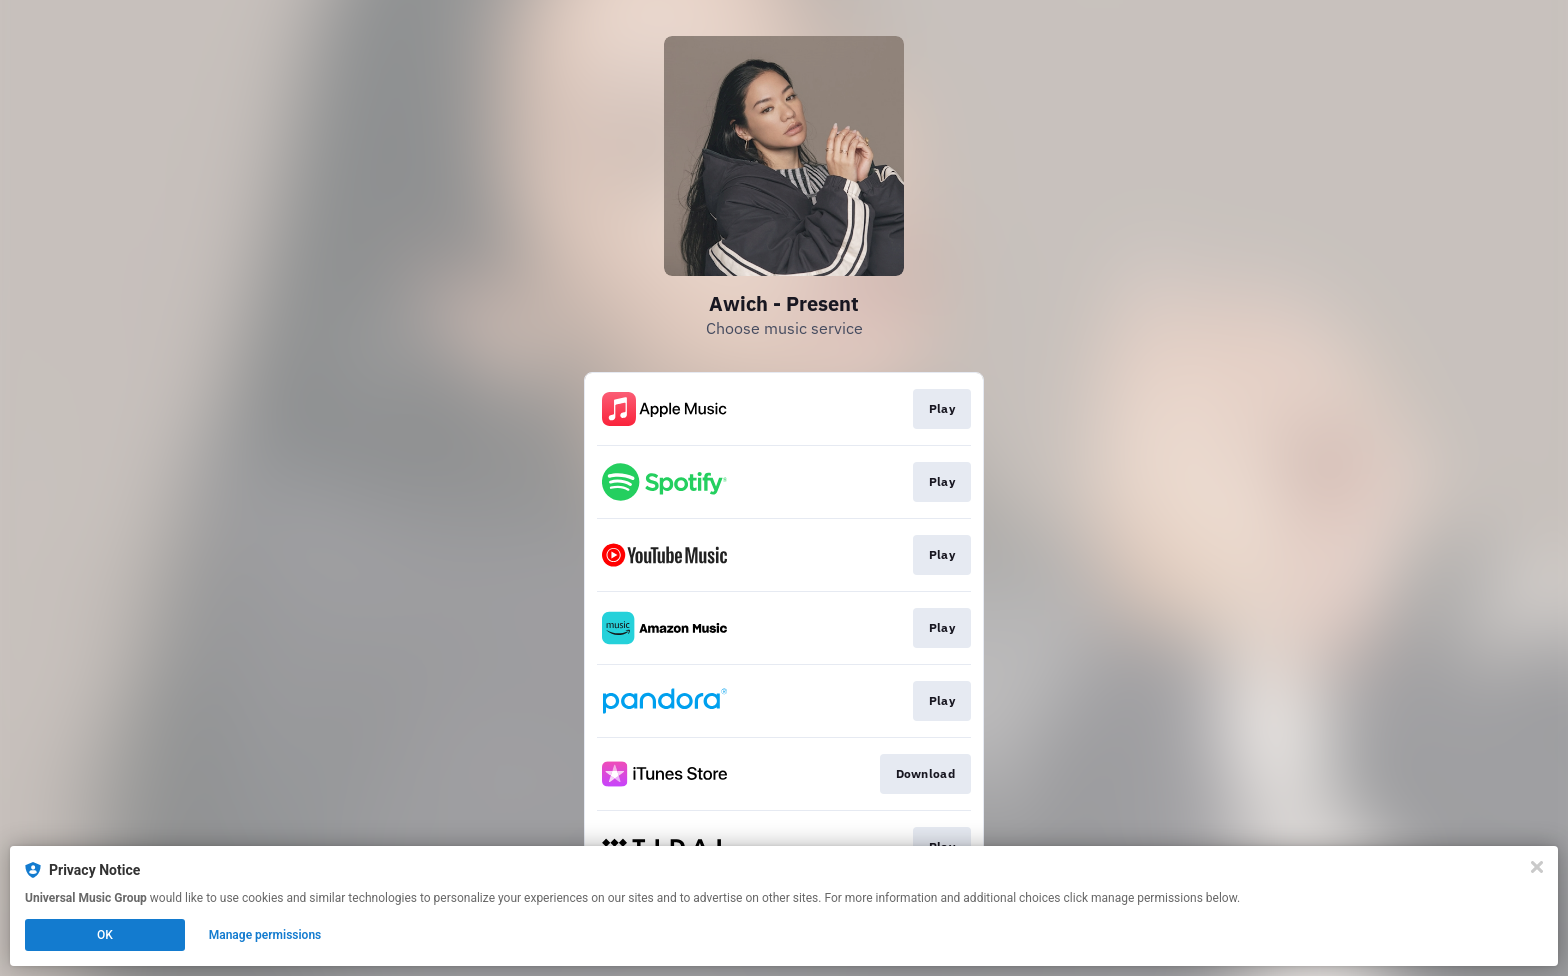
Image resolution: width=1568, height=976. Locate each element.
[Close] (1537, 867)
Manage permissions (265, 935)
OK (105, 935)
